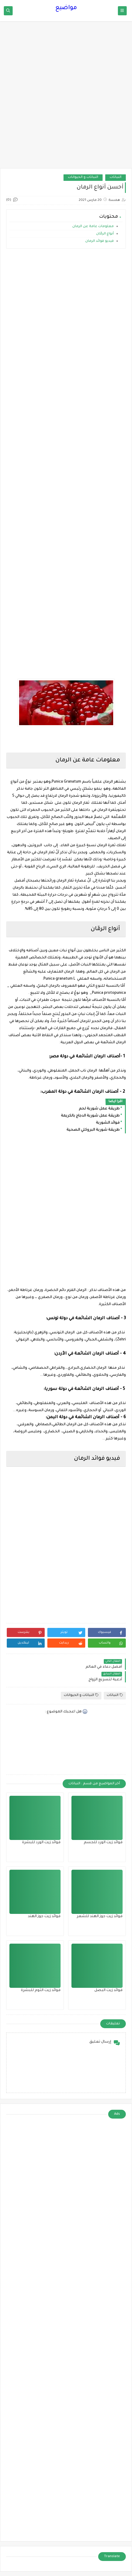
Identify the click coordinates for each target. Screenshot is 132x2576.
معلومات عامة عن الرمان (92, 227)
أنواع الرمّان (105, 234)
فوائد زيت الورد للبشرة (41, 1843)
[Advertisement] (66, 98)
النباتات (115, 177)
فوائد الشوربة (108, 1123)
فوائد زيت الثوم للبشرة (41, 1990)
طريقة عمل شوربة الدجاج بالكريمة (90, 1116)
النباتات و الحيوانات (83, 177)
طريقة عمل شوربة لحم (99, 1109)
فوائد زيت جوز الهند (44, 1916)
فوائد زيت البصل (108, 1990)
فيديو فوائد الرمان (99, 241)
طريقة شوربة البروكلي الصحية (93, 1130)
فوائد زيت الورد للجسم (103, 1843)
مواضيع (66, 8)
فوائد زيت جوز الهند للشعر (100, 1916)
